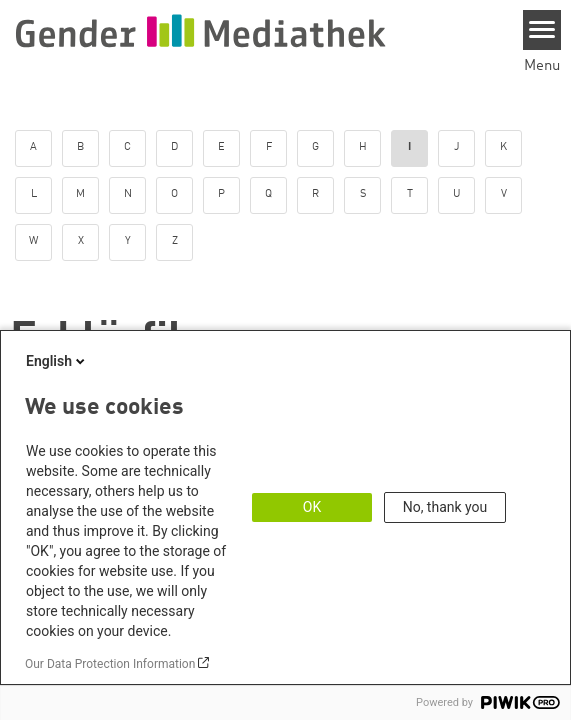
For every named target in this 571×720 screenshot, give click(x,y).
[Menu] (542, 30)
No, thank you (445, 507)
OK (312, 507)
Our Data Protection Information (110, 664)
